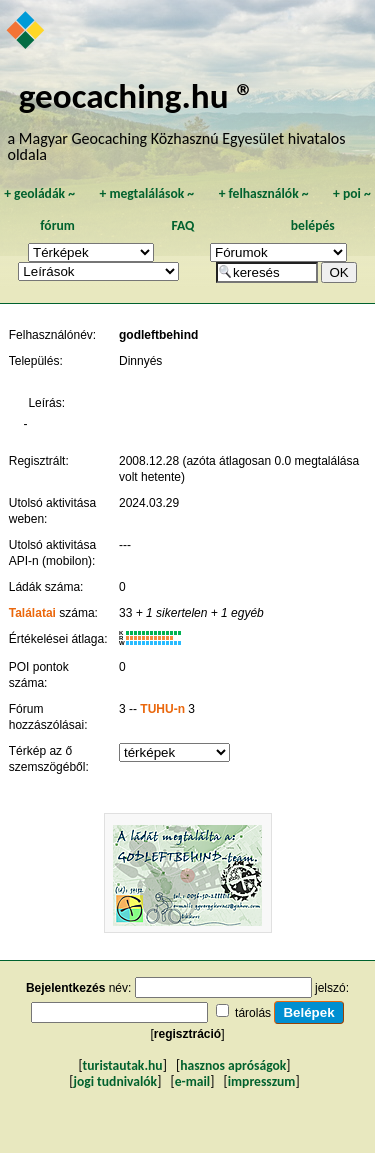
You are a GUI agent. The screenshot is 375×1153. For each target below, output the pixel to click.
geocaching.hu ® (137, 95)
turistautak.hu (123, 1065)
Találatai (32, 613)
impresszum (262, 1081)
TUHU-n (162, 709)
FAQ (182, 225)
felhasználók (264, 193)
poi (352, 193)
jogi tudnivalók (115, 1081)
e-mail (192, 1081)
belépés (313, 225)
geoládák (39, 193)
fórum (57, 225)
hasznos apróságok (233, 1065)
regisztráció (187, 1034)
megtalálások (146, 193)
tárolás (253, 1013)
